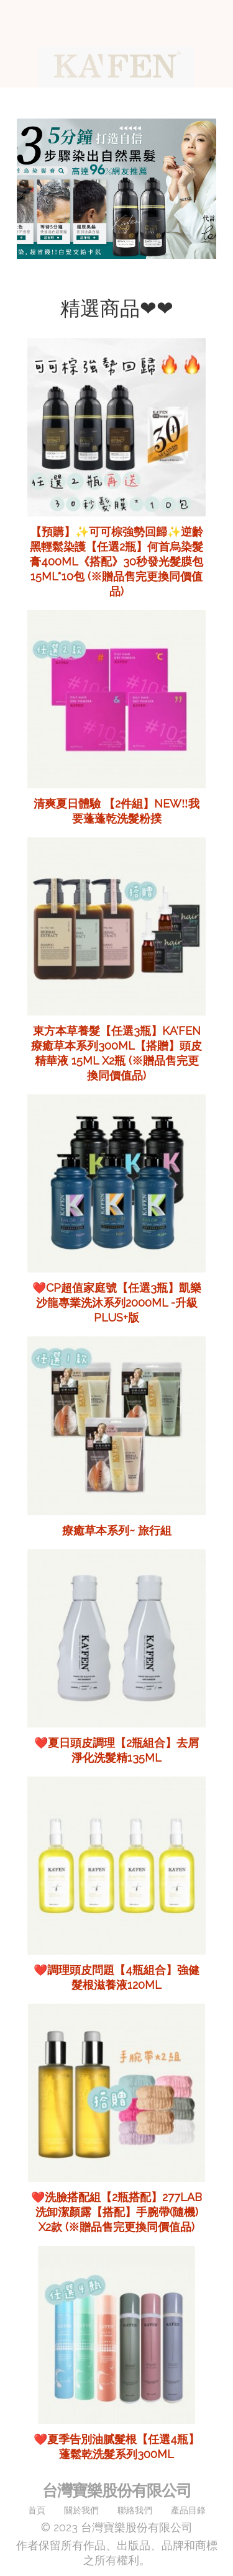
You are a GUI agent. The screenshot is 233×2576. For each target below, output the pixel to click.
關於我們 (81, 2510)
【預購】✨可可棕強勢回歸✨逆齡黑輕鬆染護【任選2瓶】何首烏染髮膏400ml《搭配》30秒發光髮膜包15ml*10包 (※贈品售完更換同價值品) (116, 561)
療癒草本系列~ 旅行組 (116, 1530)
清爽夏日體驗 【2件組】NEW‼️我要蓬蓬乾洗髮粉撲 (116, 811)
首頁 (36, 2510)
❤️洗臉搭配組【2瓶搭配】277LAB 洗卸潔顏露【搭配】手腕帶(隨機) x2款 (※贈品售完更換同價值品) (116, 2212)
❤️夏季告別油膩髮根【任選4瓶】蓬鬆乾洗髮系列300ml (116, 2447)
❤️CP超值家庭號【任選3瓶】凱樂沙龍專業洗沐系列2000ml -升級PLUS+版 (116, 1302)
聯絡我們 (134, 2510)
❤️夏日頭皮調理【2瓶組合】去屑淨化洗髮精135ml (116, 1750)
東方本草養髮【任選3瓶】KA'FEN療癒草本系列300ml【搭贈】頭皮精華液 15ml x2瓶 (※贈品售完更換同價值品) (116, 1053)
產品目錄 (188, 2510)
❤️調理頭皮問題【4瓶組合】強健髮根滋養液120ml (116, 1977)
